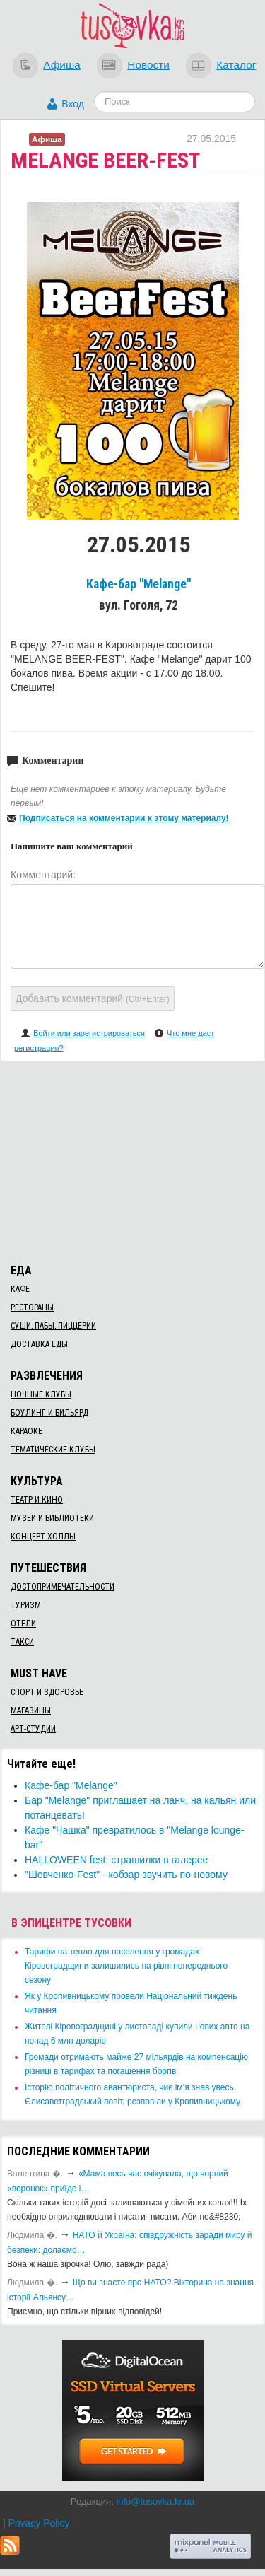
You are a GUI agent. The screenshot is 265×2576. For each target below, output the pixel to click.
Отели (23, 1623)
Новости (148, 65)
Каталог (236, 65)
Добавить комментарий (93, 998)
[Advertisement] (133, 1159)
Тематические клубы (53, 1450)
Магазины (31, 1710)
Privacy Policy (38, 2523)
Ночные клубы (41, 1394)
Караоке (26, 1431)
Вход (72, 104)
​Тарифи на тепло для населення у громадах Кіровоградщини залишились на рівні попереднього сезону (126, 1966)
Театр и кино (37, 1500)
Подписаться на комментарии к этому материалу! (124, 818)
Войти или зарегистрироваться (89, 1033)
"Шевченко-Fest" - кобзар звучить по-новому (126, 1874)
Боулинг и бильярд (49, 1413)
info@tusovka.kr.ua (155, 2501)
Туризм (26, 1605)
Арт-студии (33, 1729)
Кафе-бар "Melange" (138, 584)
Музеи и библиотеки (52, 1518)
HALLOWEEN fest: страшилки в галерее (116, 1859)
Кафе (20, 1289)
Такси (22, 1642)
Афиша (62, 65)
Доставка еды (39, 1344)
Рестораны (32, 1307)
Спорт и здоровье (47, 1692)
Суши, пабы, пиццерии (53, 1326)
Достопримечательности (62, 1587)
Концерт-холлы (43, 1536)
